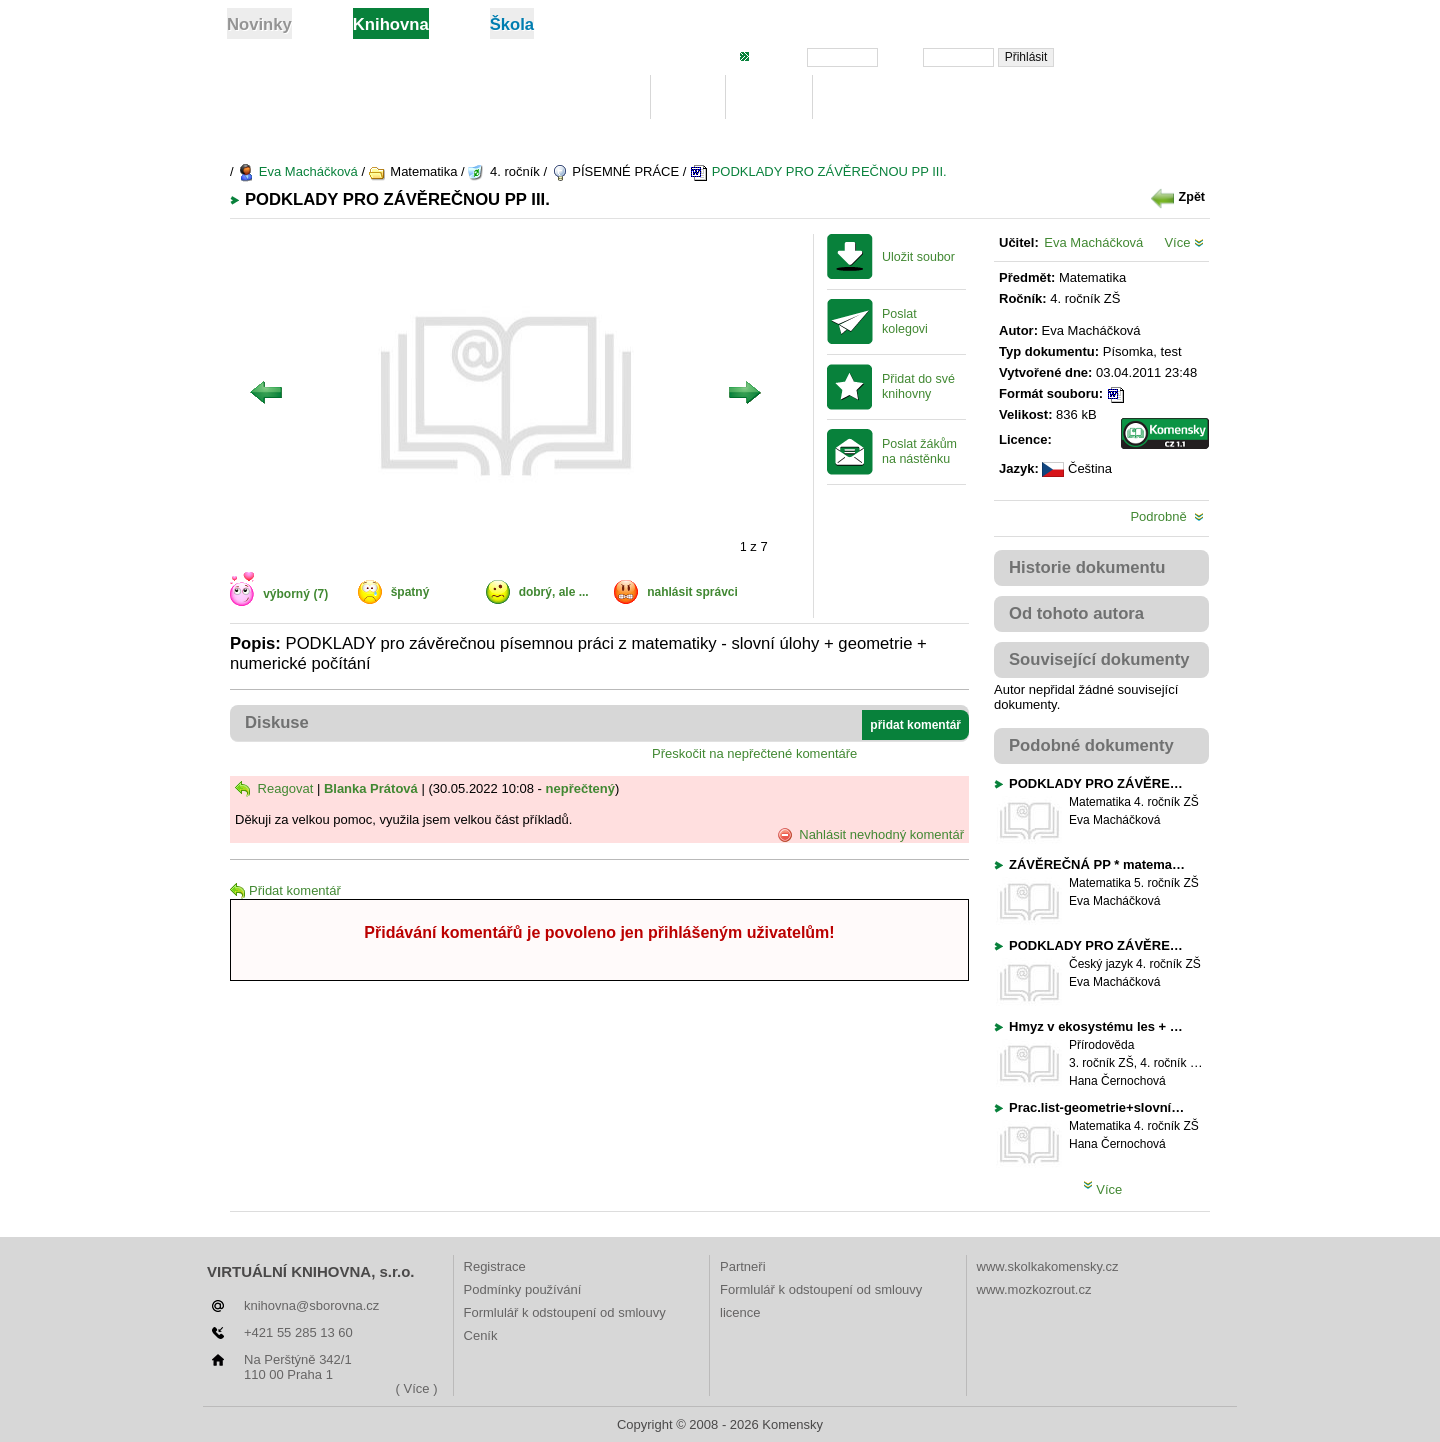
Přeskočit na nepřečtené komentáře (754, 753)
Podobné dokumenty (1091, 745)
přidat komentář (915, 725)
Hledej (768, 97)
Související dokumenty (1099, 659)
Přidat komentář (285, 890)
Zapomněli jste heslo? (1142, 56)
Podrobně (1167, 516)
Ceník (481, 1335)
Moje (688, 97)
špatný (410, 592)
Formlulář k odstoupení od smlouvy (565, 1312)
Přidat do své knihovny (918, 386)
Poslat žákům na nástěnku (919, 451)
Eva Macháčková (297, 171)
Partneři (743, 1266)
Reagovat (274, 788)
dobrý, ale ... (554, 592)
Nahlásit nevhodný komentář (870, 835)
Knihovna (596, 97)
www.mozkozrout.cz (1034, 1289)
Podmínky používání (523, 1289)
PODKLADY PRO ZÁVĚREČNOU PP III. (818, 171)
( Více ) (417, 1388)
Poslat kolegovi (905, 321)
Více (1184, 242)
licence (740, 1312)
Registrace (495, 1266)
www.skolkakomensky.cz (1048, 1266)
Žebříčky (863, 97)
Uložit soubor (918, 257)
